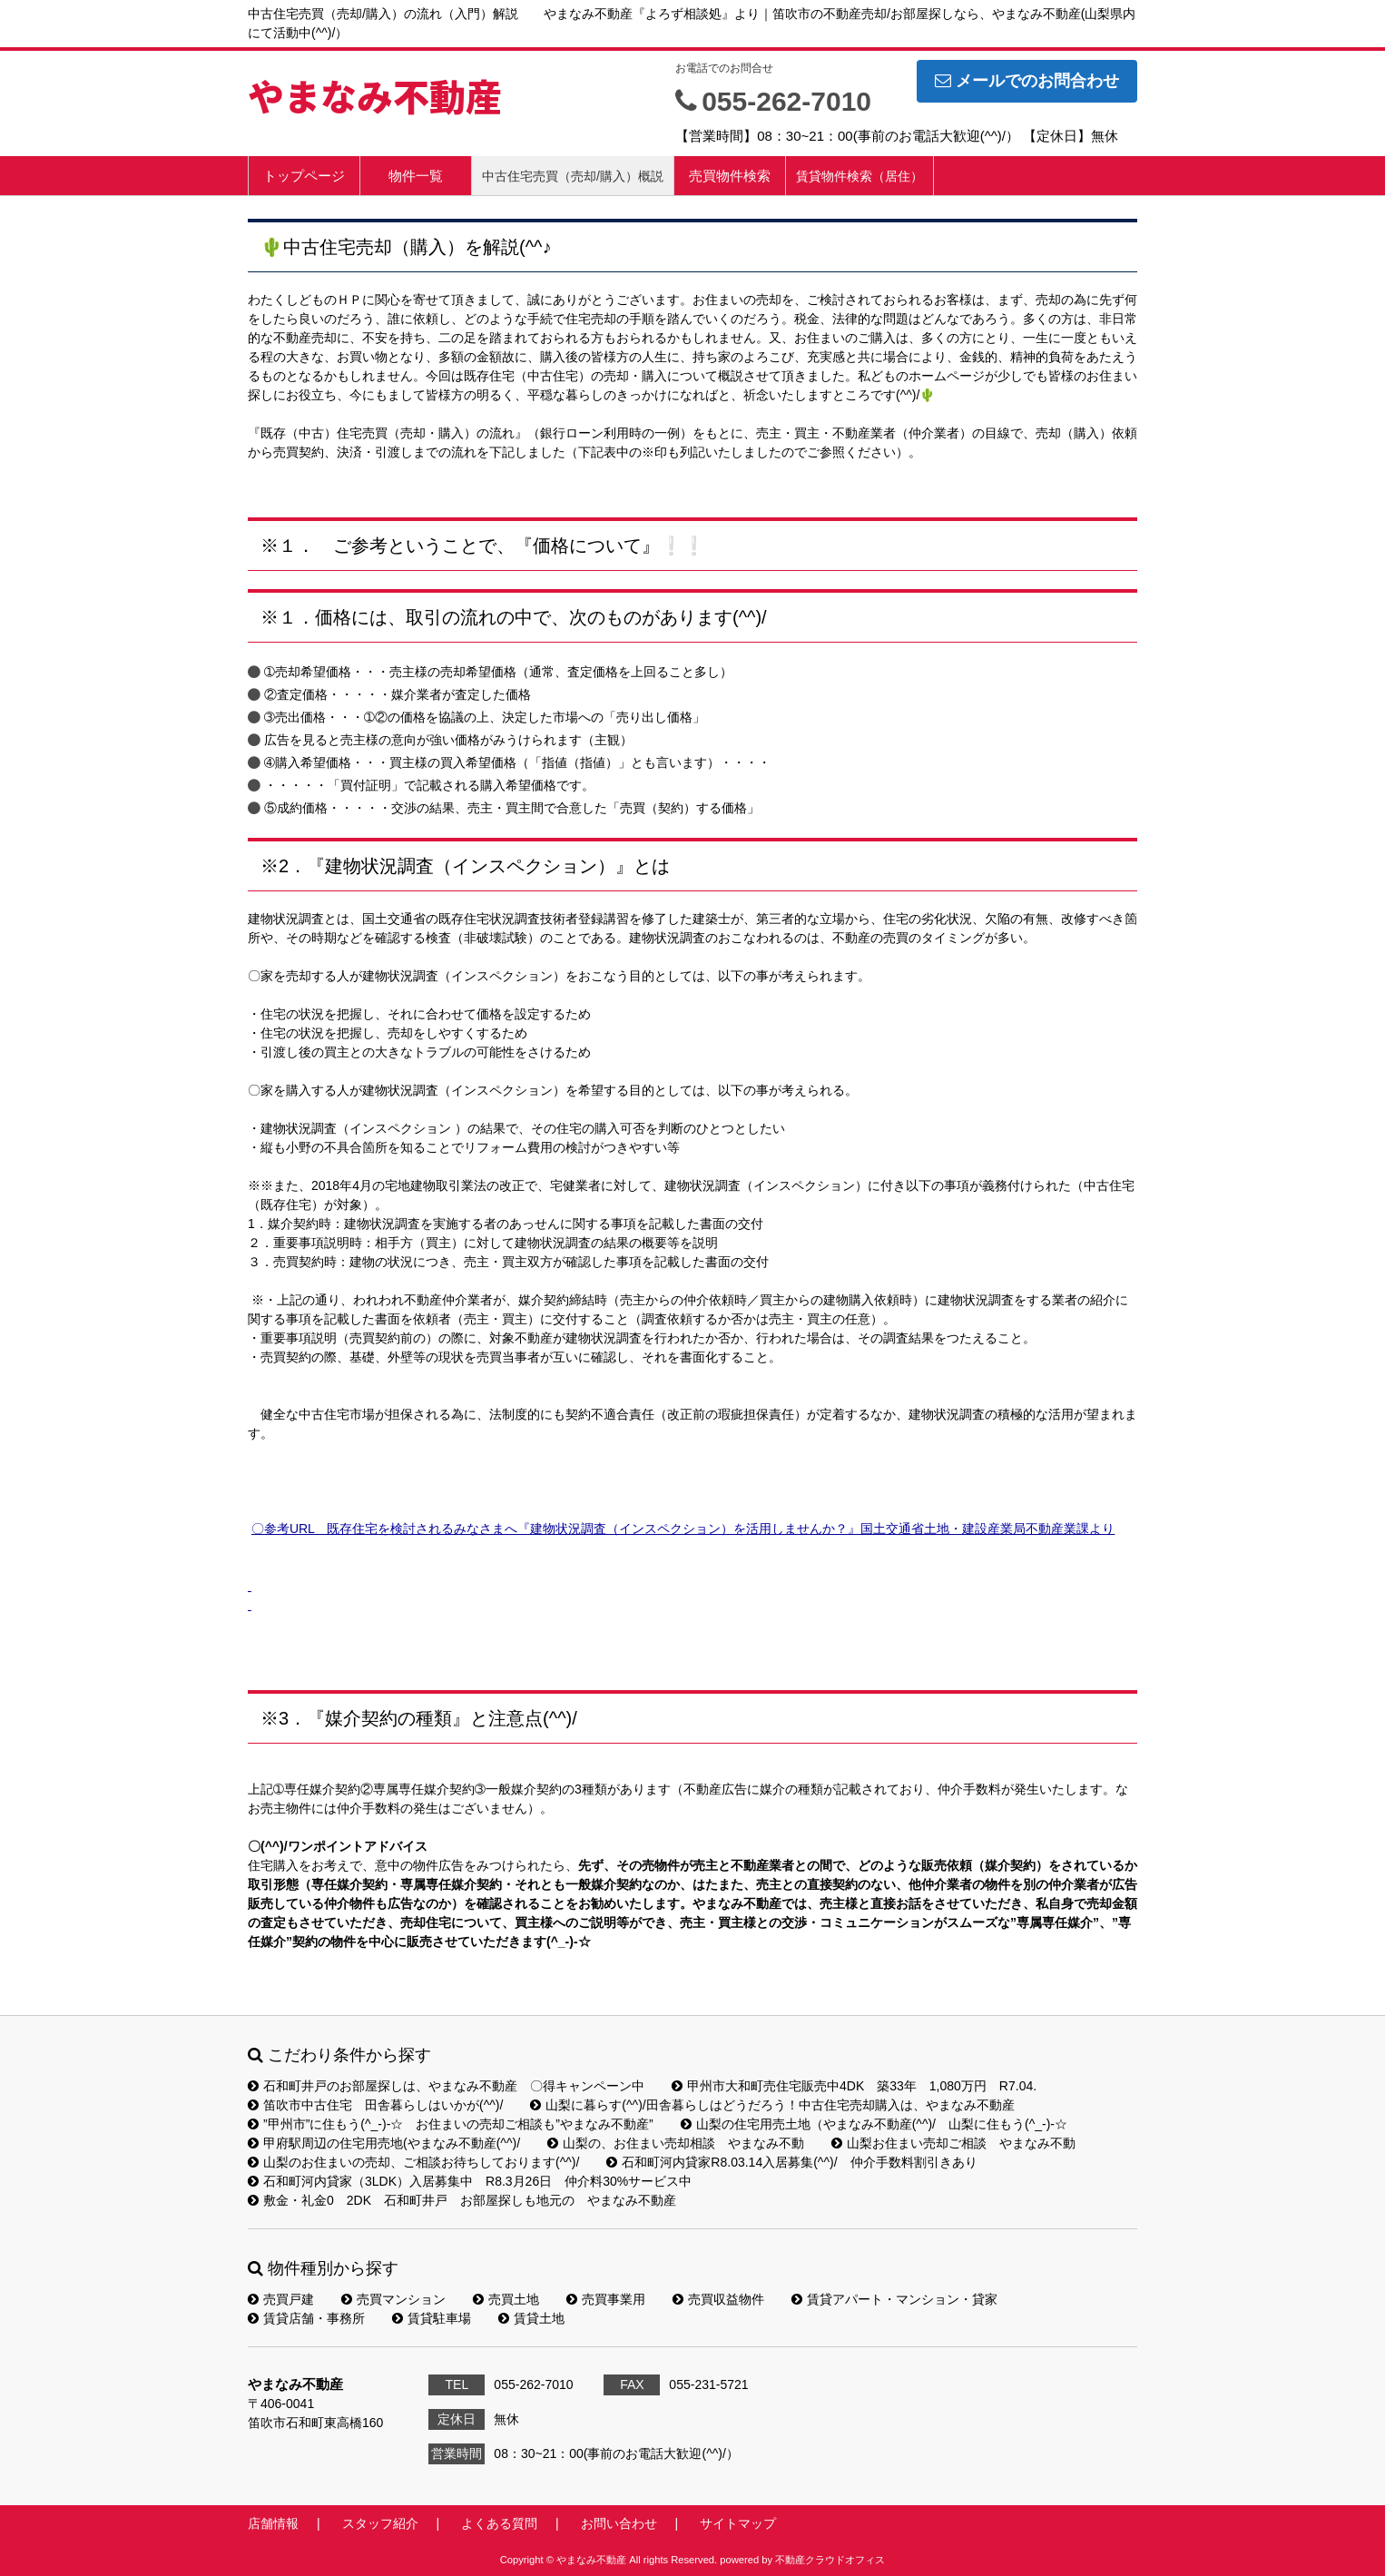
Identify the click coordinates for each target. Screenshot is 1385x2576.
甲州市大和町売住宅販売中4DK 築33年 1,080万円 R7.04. (854, 2086)
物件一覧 (415, 175)
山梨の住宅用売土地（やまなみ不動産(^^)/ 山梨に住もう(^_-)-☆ (874, 2124)
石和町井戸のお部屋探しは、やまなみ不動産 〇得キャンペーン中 (446, 2086)
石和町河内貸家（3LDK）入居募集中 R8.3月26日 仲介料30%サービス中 (470, 2181)
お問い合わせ (619, 2523)
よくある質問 (499, 2523)
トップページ (304, 175)
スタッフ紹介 (380, 2523)
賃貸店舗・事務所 (306, 2318)
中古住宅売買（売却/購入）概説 (572, 176)
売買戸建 (281, 2299)
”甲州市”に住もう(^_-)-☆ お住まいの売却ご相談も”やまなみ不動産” (450, 2124)
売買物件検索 (730, 175)
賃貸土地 (531, 2318)
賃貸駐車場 (431, 2318)
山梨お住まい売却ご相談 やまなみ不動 (953, 2143)
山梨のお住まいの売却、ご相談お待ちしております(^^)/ (413, 2162)
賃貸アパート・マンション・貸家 (894, 2299)
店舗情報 (273, 2523)
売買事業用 (605, 2299)
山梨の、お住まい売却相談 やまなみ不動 (675, 2143)
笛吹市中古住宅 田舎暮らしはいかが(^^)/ (375, 2105)
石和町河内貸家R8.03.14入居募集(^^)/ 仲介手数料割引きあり (791, 2162)
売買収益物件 (718, 2299)
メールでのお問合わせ (1027, 81)
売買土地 (506, 2299)
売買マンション (393, 2299)
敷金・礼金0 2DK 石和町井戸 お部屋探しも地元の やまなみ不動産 (462, 2200)
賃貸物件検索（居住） (859, 176)
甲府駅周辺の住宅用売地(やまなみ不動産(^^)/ (384, 2143)
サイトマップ (738, 2523)
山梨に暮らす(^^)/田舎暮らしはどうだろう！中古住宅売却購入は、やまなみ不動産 (772, 2105)
